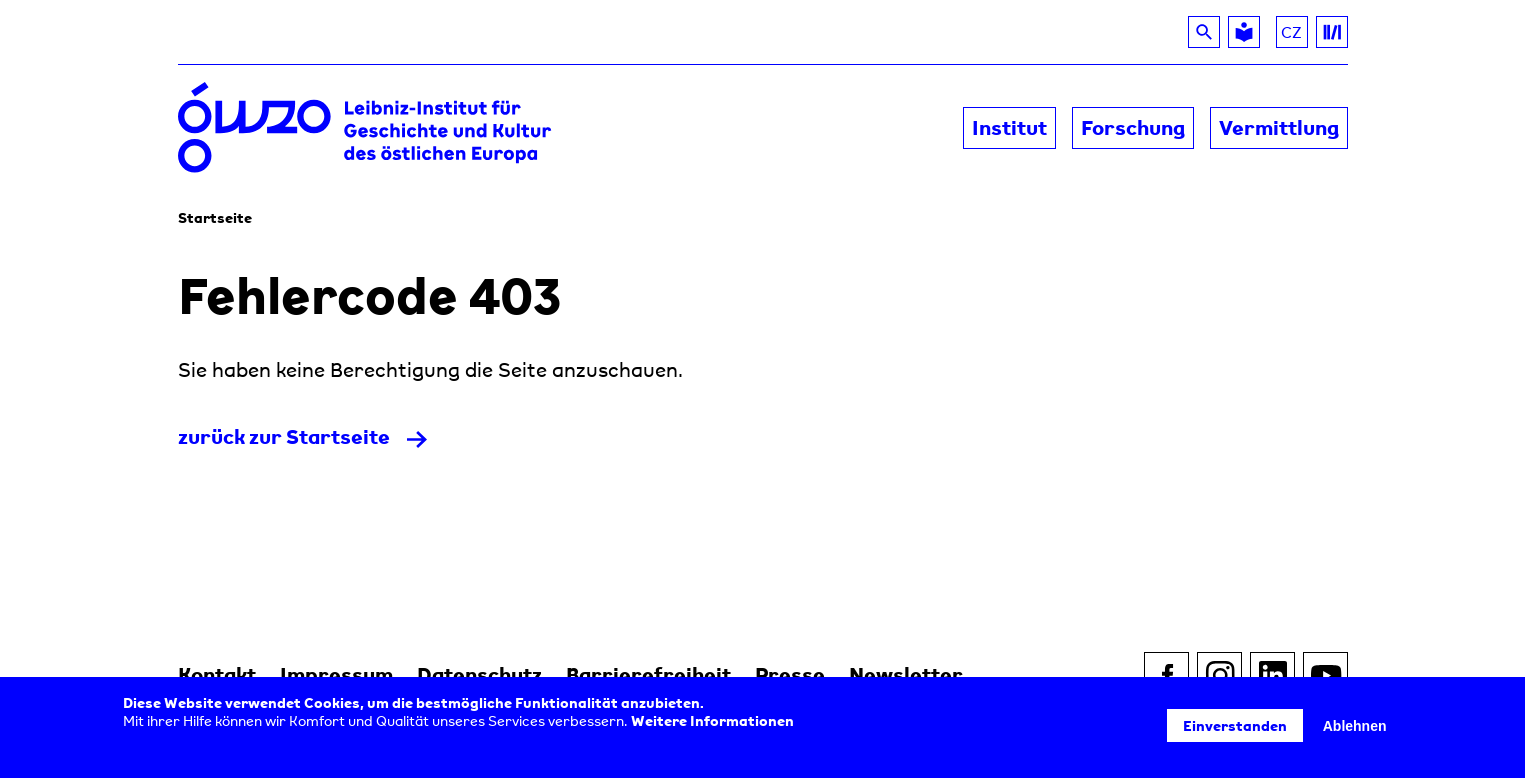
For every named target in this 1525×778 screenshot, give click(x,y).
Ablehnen (1355, 726)
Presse (790, 674)
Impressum (336, 674)
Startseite (215, 217)
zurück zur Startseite (284, 436)
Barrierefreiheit (648, 674)
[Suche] (1204, 32)
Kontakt (217, 674)
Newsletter (906, 674)
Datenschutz (479, 674)
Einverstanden (1235, 725)
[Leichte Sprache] (1244, 32)
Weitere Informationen (712, 720)
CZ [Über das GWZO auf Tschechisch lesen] (1294, 35)
